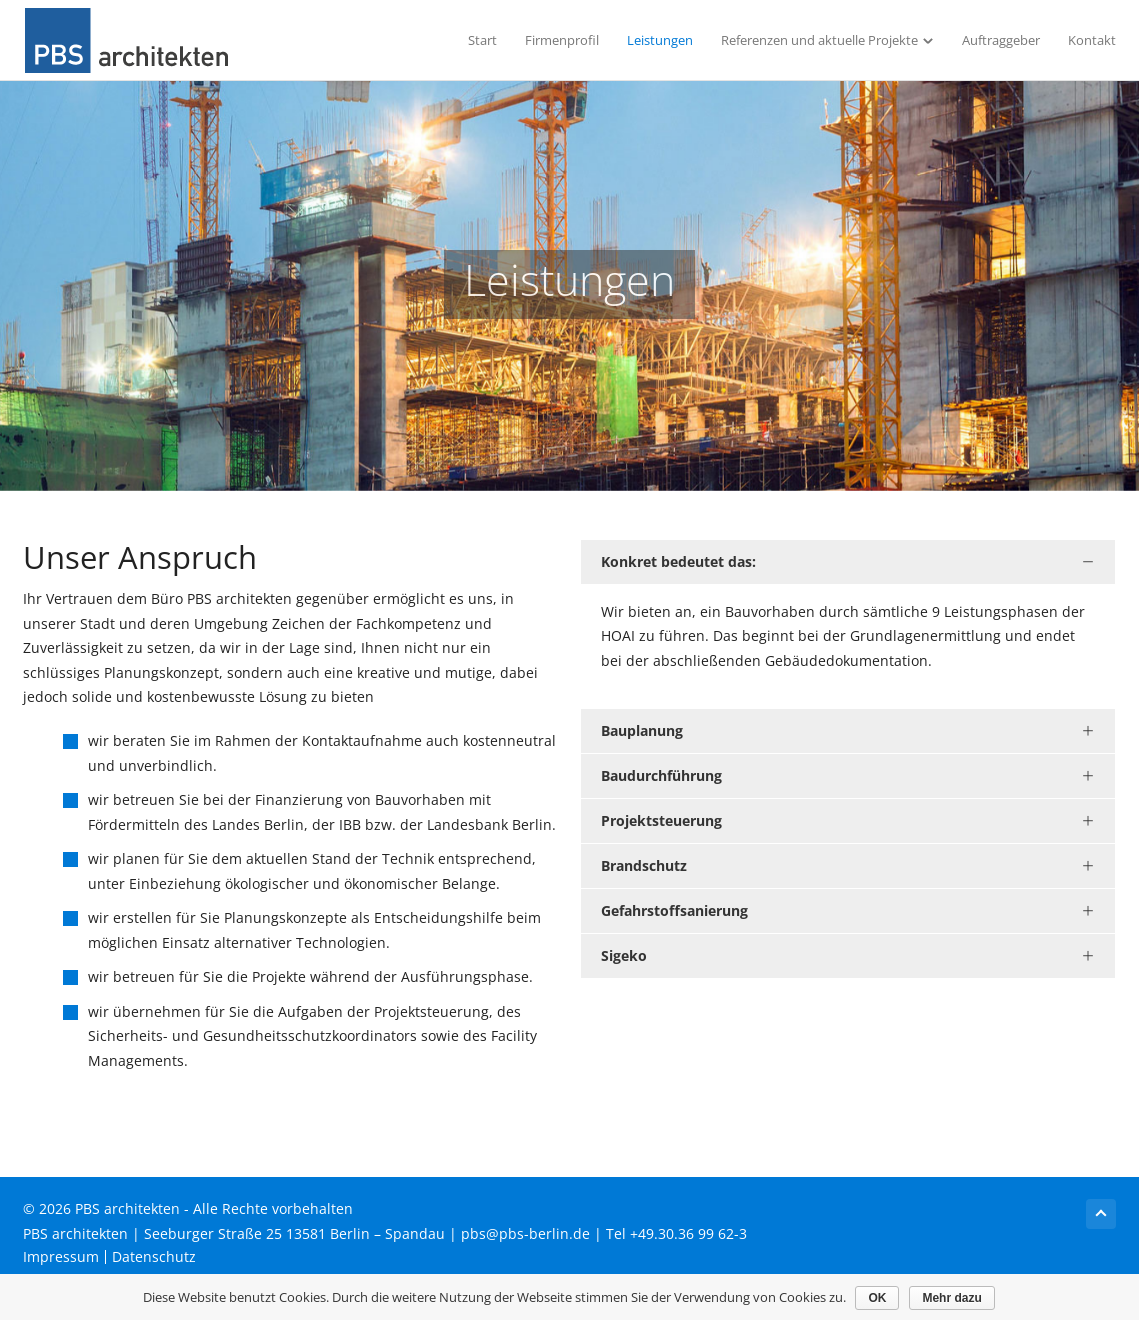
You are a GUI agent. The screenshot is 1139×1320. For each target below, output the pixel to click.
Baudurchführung (661, 775)
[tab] (848, 562)
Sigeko (624, 955)
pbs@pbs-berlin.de (525, 1233)
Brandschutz (644, 865)
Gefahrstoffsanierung (674, 910)
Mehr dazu (952, 1298)
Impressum (61, 1257)
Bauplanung (642, 730)
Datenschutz (154, 1257)
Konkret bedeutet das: (678, 561)
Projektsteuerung (661, 820)
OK (878, 1298)
